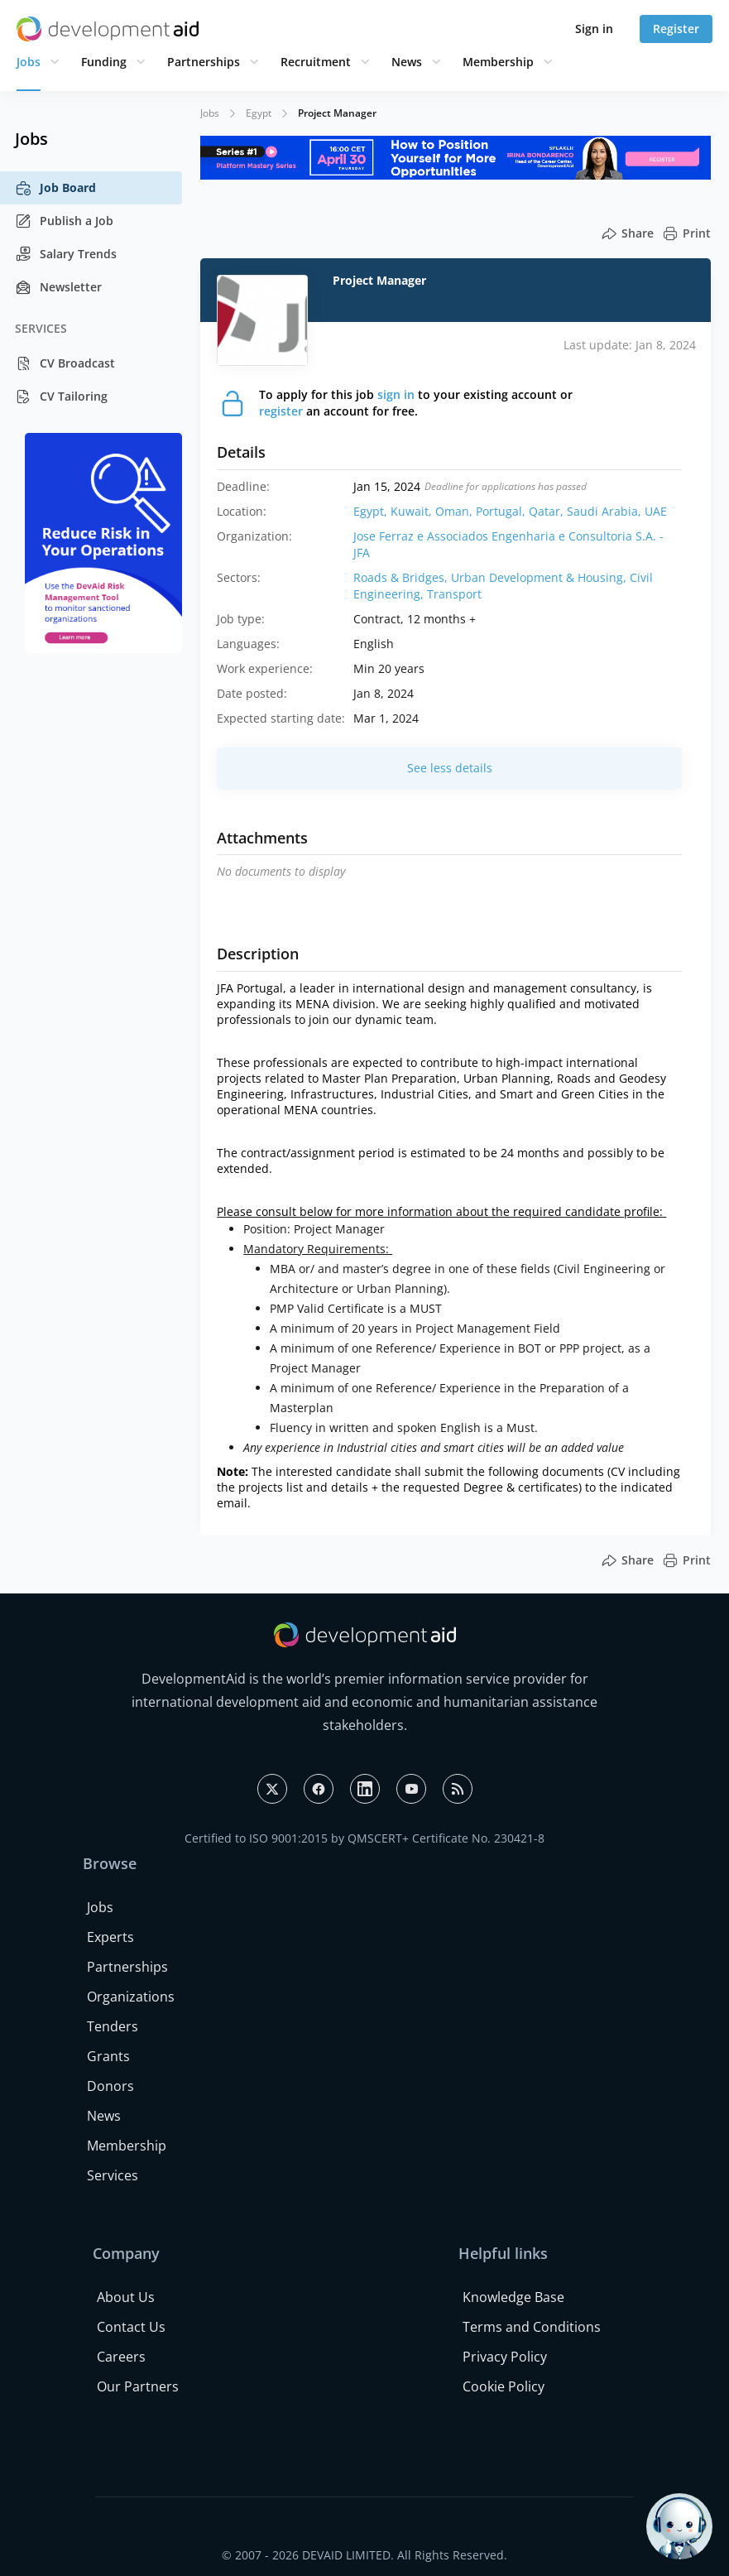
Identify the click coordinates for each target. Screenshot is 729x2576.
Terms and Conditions (532, 2327)
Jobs (29, 62)
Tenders (112, 2026)
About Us (126, 2297)
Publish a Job (64, 221)
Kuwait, (413, 511)
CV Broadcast (65, 363)
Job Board (55, 188)
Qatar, (548, 511)
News (406, 62)
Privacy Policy (505, 2357)
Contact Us (131, 2327)
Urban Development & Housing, (540, 577)
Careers (121, 2357)
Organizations (131, 1996)
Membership (498, 62)
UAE (656, 511)
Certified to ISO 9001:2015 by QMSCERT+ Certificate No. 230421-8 (364, 1838)
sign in (396, 394)
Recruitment (316, 62)
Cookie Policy (503, 2386)
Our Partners (138, 2386)
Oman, (455, 511)
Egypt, (372, 511)
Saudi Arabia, (606, 511)
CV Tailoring (61, 396)
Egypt (258, 113)
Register (676, 28)
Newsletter (58, 287)
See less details (449, 768)
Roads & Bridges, (402, 577)
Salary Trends (66, 254)
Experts (110, 1937)
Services (112, 2175)
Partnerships (203, 62)
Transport (454, 594)
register (281, 411)
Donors (110, 2086)
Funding (104, 62)
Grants (108, 2056)
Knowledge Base (513, 2297)
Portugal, (502, 511)
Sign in (594, 28)
